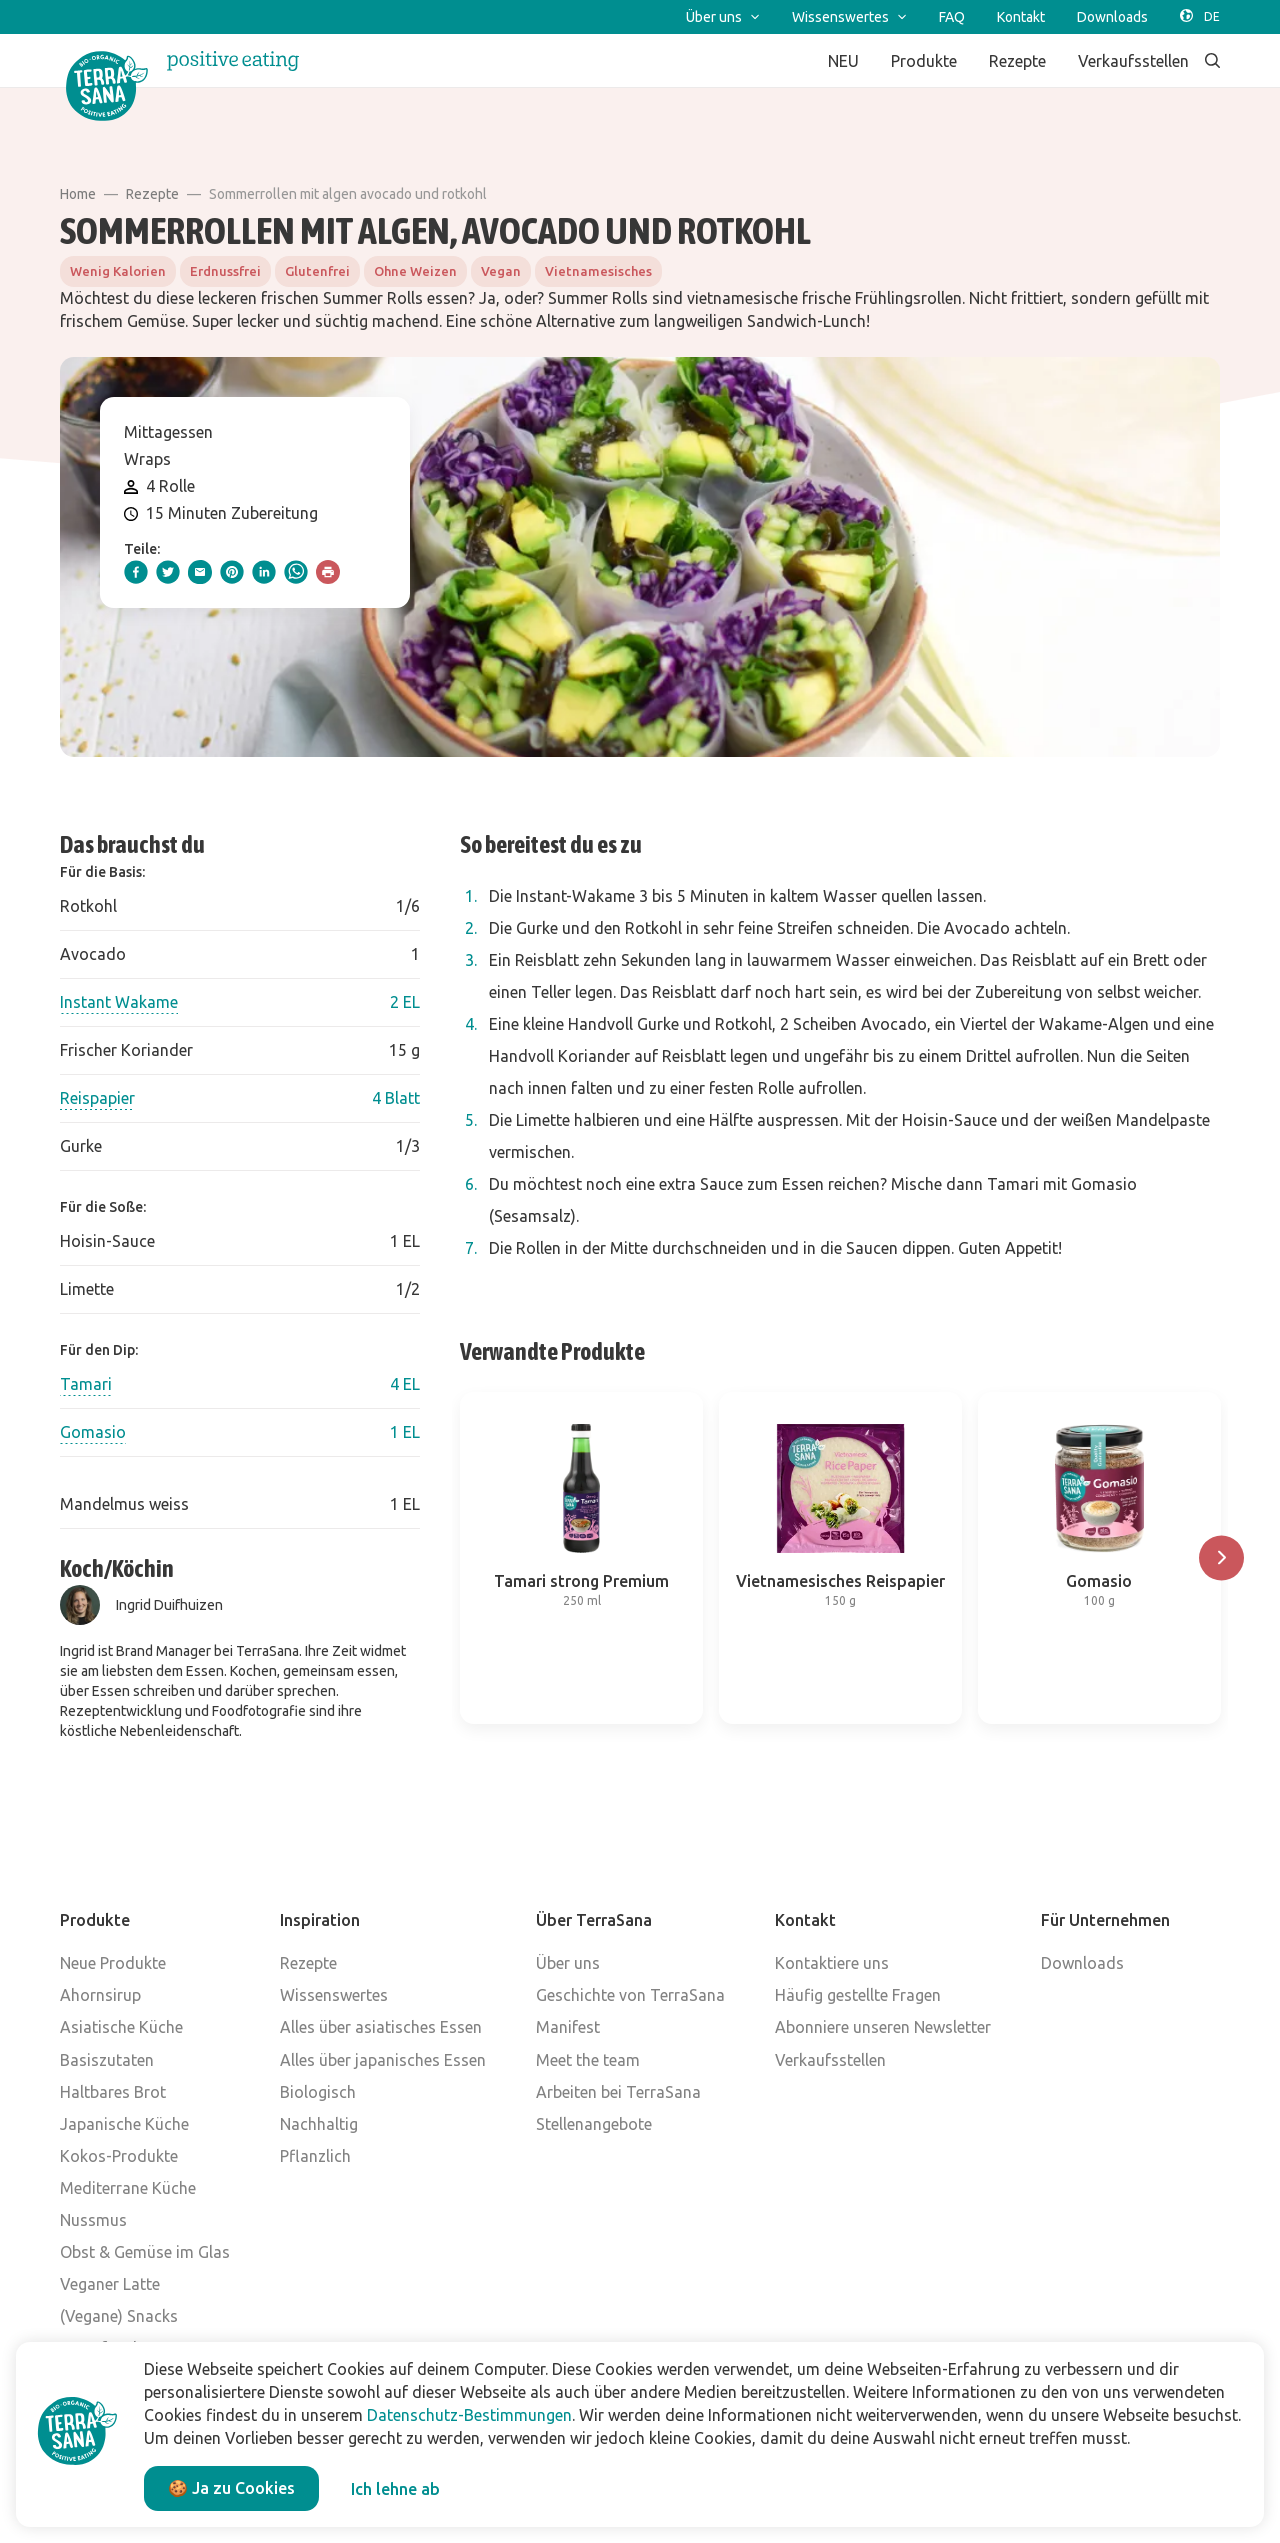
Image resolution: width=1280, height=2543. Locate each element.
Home (78, 194)
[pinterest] (232, 572)
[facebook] (136, 572)
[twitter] (168, 572)
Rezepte (152, 194)
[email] (200, 572)
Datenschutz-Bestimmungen (469, 2415)
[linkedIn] (264, 572)
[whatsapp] (296, 572)
